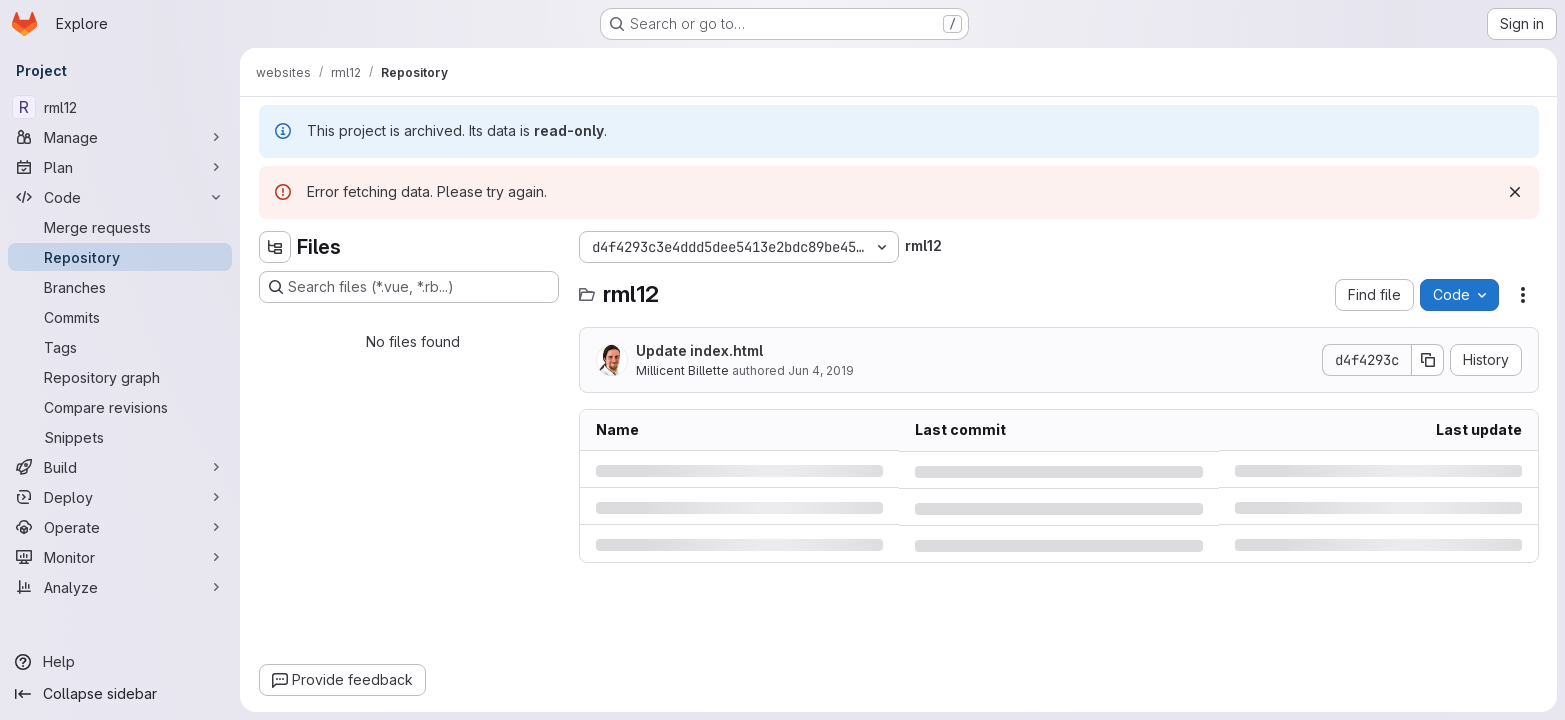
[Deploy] (120, 497)
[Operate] (120, 527)
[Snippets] (120, 437)
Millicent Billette (682, 370)
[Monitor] (120, 557)
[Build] (120, 467)
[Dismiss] (1515, 192)
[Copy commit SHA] (1428, 360)
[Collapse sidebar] (120, 694)
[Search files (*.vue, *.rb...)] (409, 287)
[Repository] (120, 257)
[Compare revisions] (120, 407)
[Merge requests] (120, 227)
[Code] (120, 197)
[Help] (120, 662)
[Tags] (120, 347)
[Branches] (120, 287)
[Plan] (120, 167)
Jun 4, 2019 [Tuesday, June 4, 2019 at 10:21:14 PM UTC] (821, 370)
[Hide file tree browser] (275, 247)
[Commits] (120, 317)
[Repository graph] (120, 377)
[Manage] (120, 137)
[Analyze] (120, 587)
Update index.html (699, 350)
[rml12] (120, 107)
